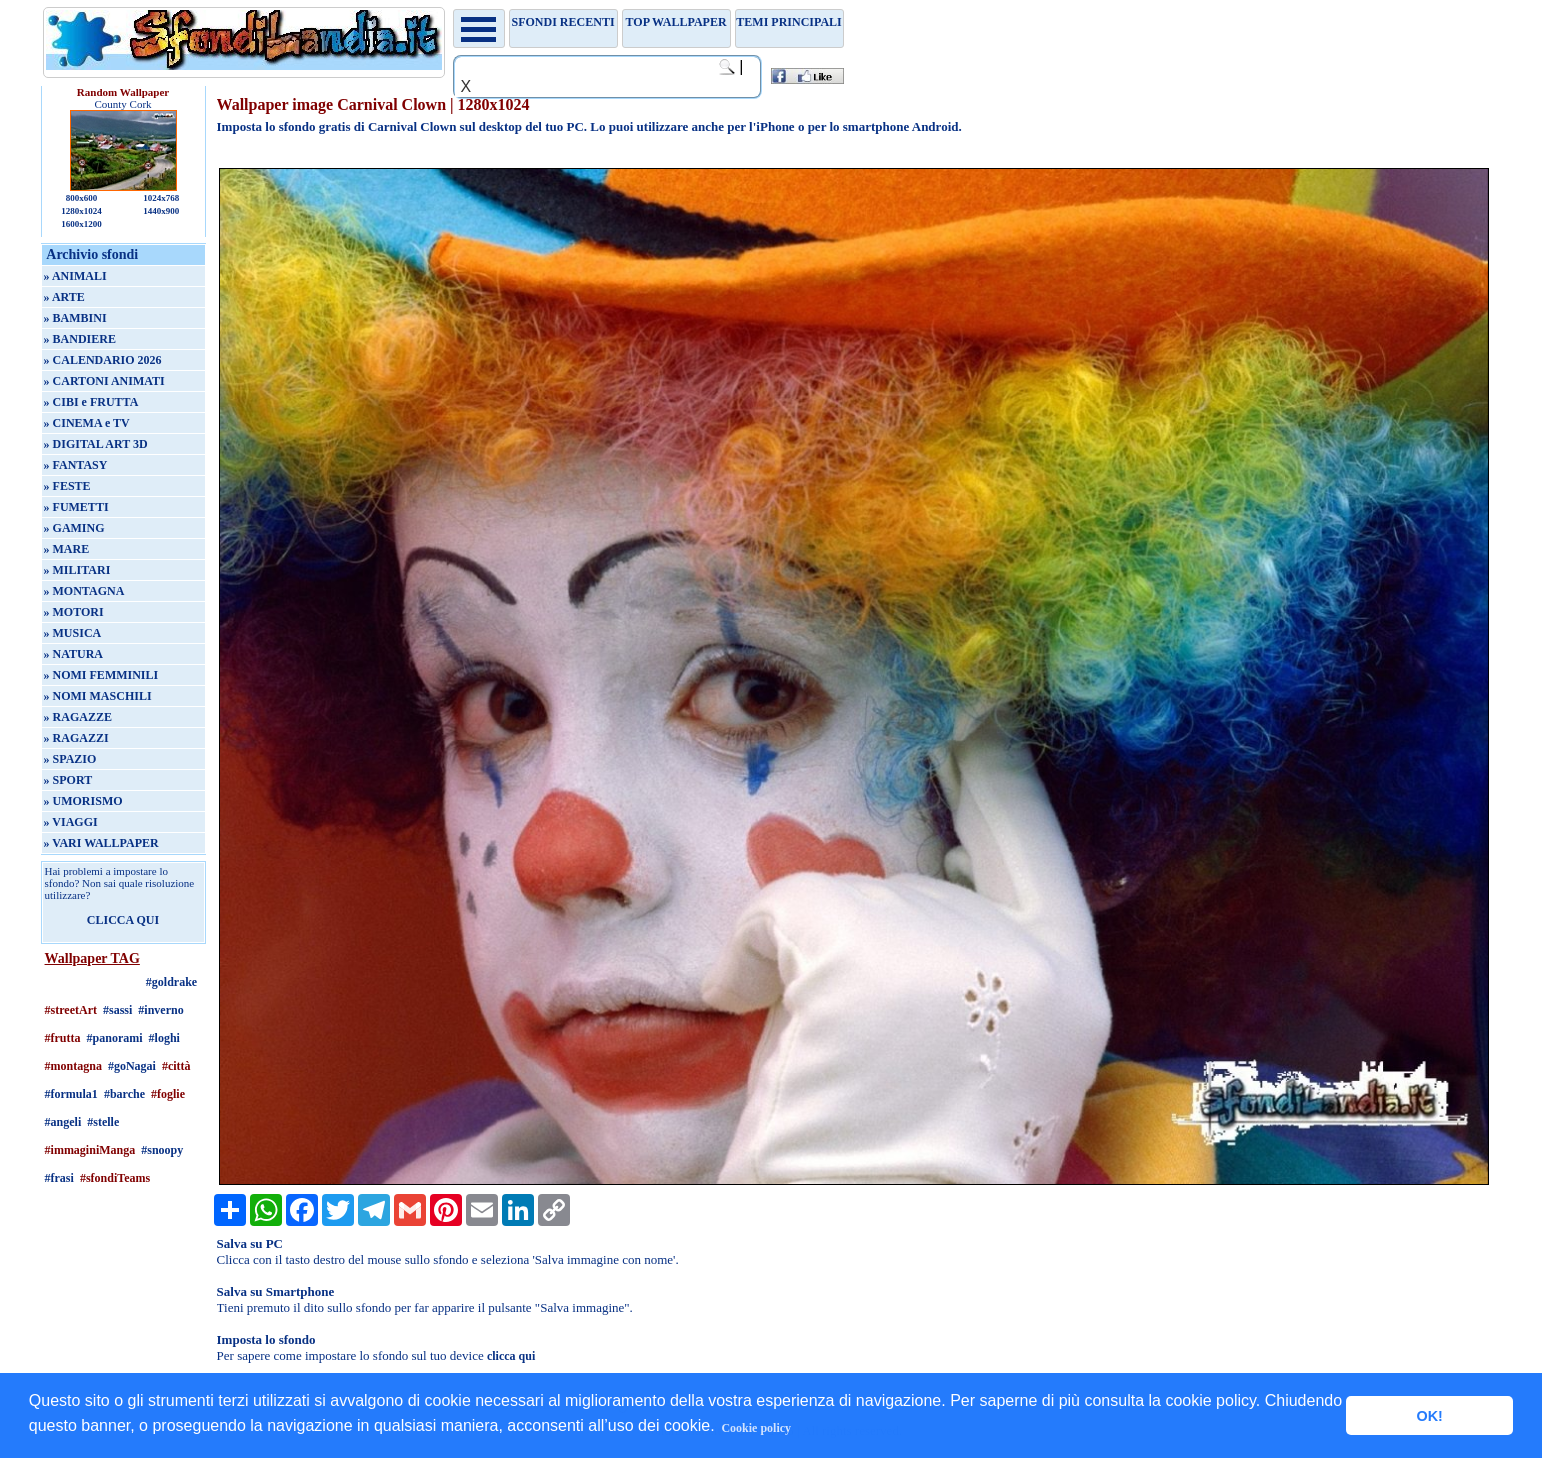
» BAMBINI (75, 318)
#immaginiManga (90, 1150)
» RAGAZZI (76, 738)
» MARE (67, 549)
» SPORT (68, 780)
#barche (124, 1094)
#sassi (117, 1010)
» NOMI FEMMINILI (101, 675)
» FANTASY (76, 465)
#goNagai (132, 1066)
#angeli (63, 1122)
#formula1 (71, 1094)
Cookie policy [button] (756, 1428)
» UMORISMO (83, 801)
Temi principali (788, 22)
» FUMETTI (76, 507)
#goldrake (171, 982)
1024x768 (161, 198)
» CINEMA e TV (87, 423)
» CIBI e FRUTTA (91, 402)
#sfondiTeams (115, 1178)
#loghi (164, 1038)
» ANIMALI (75, 276)
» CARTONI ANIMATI (104, 381)
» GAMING (74, 528)
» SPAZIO (70, 759)
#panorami (115, 1038)
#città (176, 1066)
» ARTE (64, 297)
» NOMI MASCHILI (98, 696)
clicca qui (511, 1356)
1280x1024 (81, 211)
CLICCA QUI (123, 920)
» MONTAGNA (84, 591)
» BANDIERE (80, 339)
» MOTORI (74, 612)
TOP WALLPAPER (676, 22)
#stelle (103, 1122)
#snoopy (162, 1150)
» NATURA (73, 654)
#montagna (73, 1066)
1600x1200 (81, 224)
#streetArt (71, 1010)
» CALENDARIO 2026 (103, 360)
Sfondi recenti (563, 22)
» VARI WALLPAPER (101, 843)
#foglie (168, 1094)
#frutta (63, 1038)
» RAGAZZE (78, 717)
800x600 (82, 198)
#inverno (160, 1010)
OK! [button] (1429, 1416)
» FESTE (67, 486)
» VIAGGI (71, 822)
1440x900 (161, 211)
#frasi (59, 1178)
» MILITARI (77, 570)
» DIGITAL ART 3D (96, 444)
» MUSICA (73, 633)
